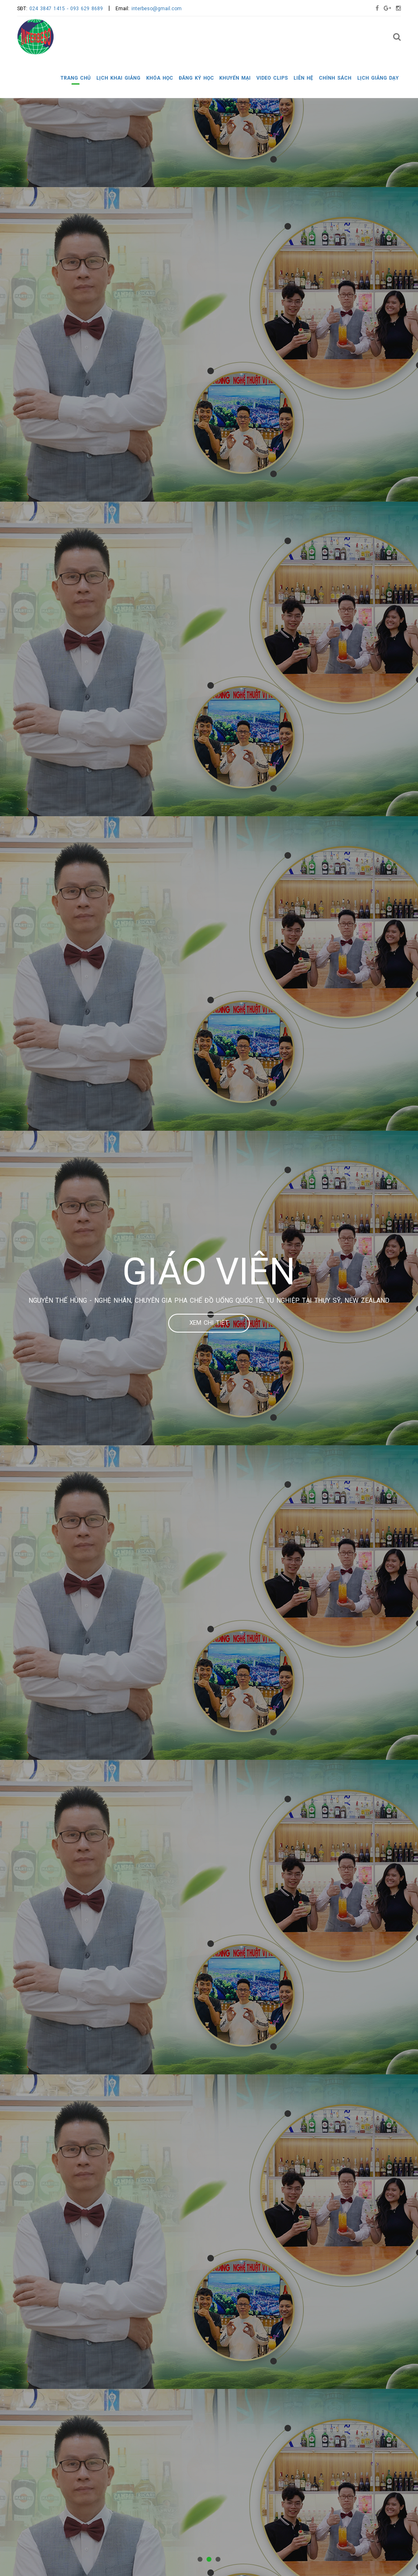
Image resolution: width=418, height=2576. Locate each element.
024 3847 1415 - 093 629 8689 (66, 8)
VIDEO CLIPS (272, 78)
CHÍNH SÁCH (335, 78)
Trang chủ (75, 78)
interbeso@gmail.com (156, 8)
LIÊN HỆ (303, 78)
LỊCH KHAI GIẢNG (118, 78)
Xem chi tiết (209, 1322)
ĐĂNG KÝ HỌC (196, 78)
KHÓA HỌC (159, 78)
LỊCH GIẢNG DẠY (378, 78)
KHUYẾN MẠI (235, 78)
